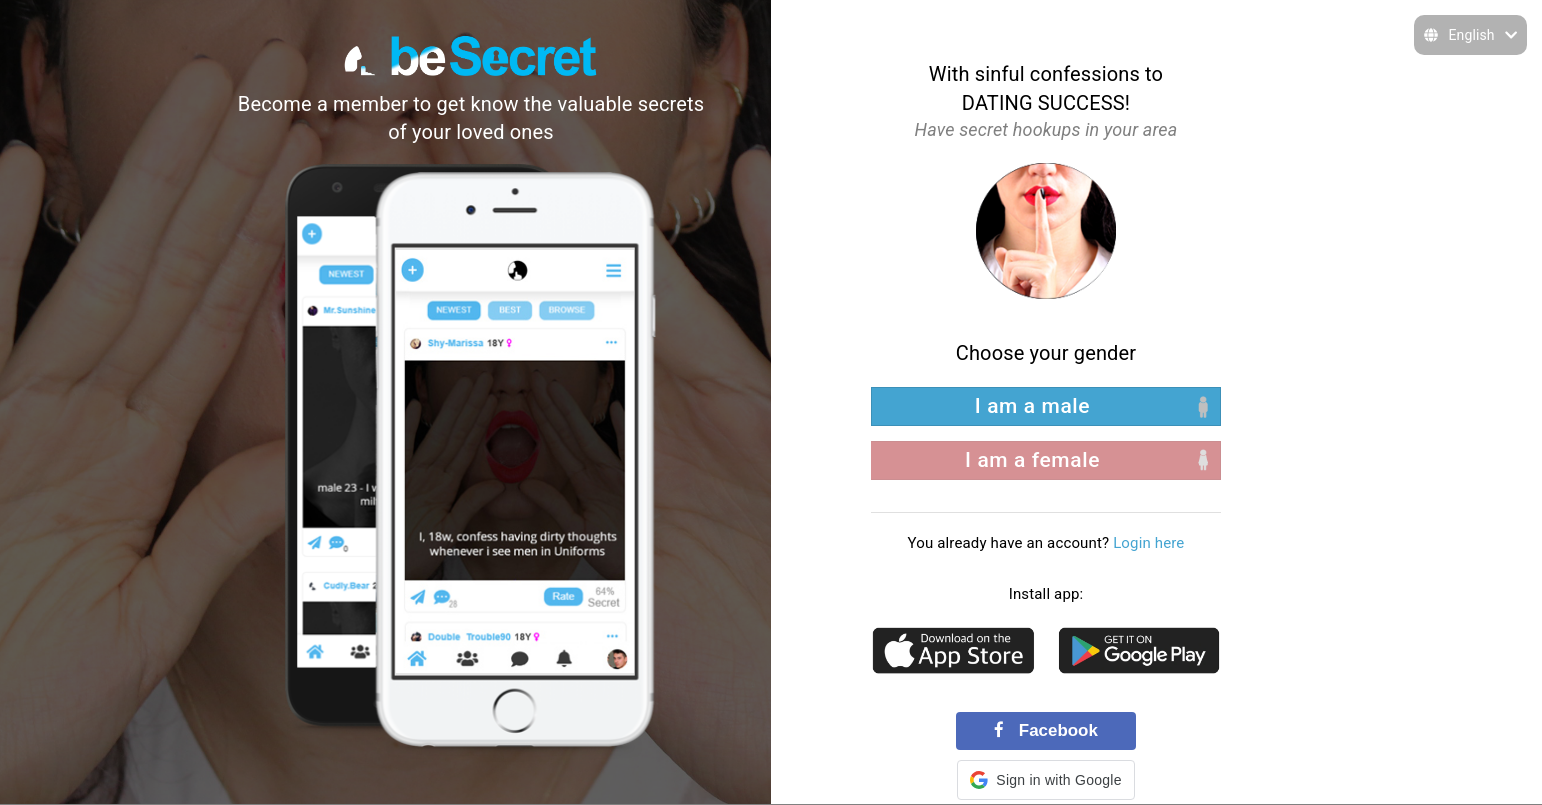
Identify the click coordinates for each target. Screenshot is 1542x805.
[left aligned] (1046, 406)
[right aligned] (1046, 460)
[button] (1045, 780)
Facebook (1046, 730)
